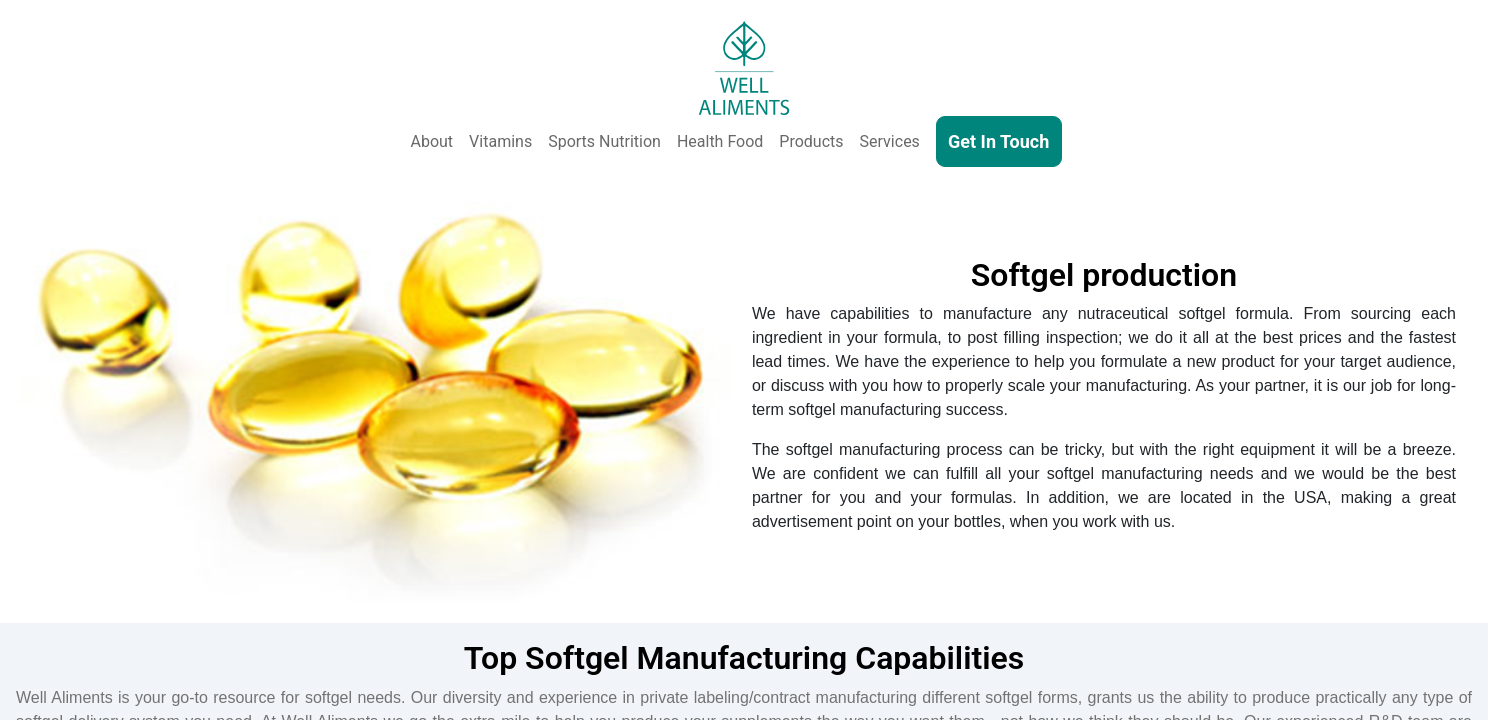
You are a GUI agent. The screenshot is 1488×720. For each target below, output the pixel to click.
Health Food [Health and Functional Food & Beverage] (720, 141)
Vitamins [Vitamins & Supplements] (500, 141)
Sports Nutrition (604, 141)
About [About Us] (432, 141)
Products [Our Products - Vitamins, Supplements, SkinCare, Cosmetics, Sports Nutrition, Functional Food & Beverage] (811, 141)
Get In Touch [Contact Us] (998, 141)
